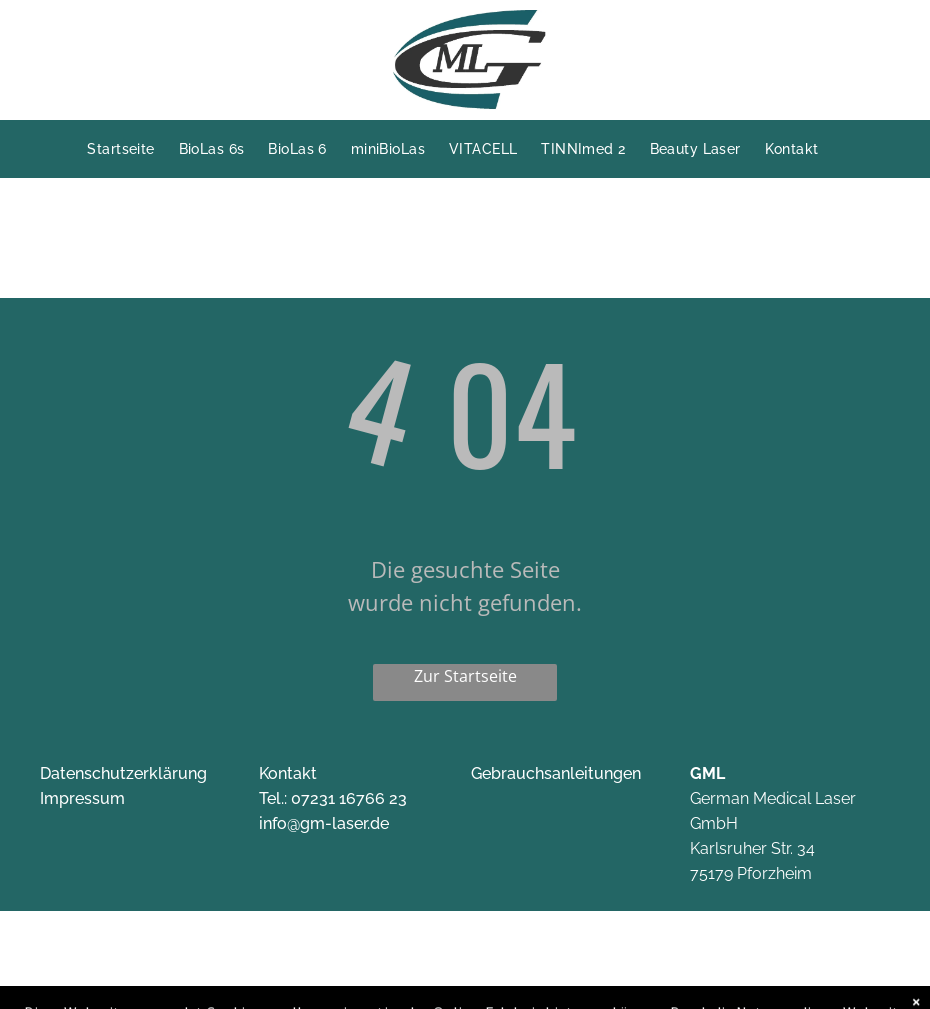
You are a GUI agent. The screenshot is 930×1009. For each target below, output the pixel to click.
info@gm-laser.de (324, 823)
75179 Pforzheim (751, 873)
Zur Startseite (465, 676)
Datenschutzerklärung (123, 773)
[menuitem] (132, 149)
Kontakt (288, 773)
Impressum (82, 798)
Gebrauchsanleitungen (556, 773)
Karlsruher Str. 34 (752, 848)
